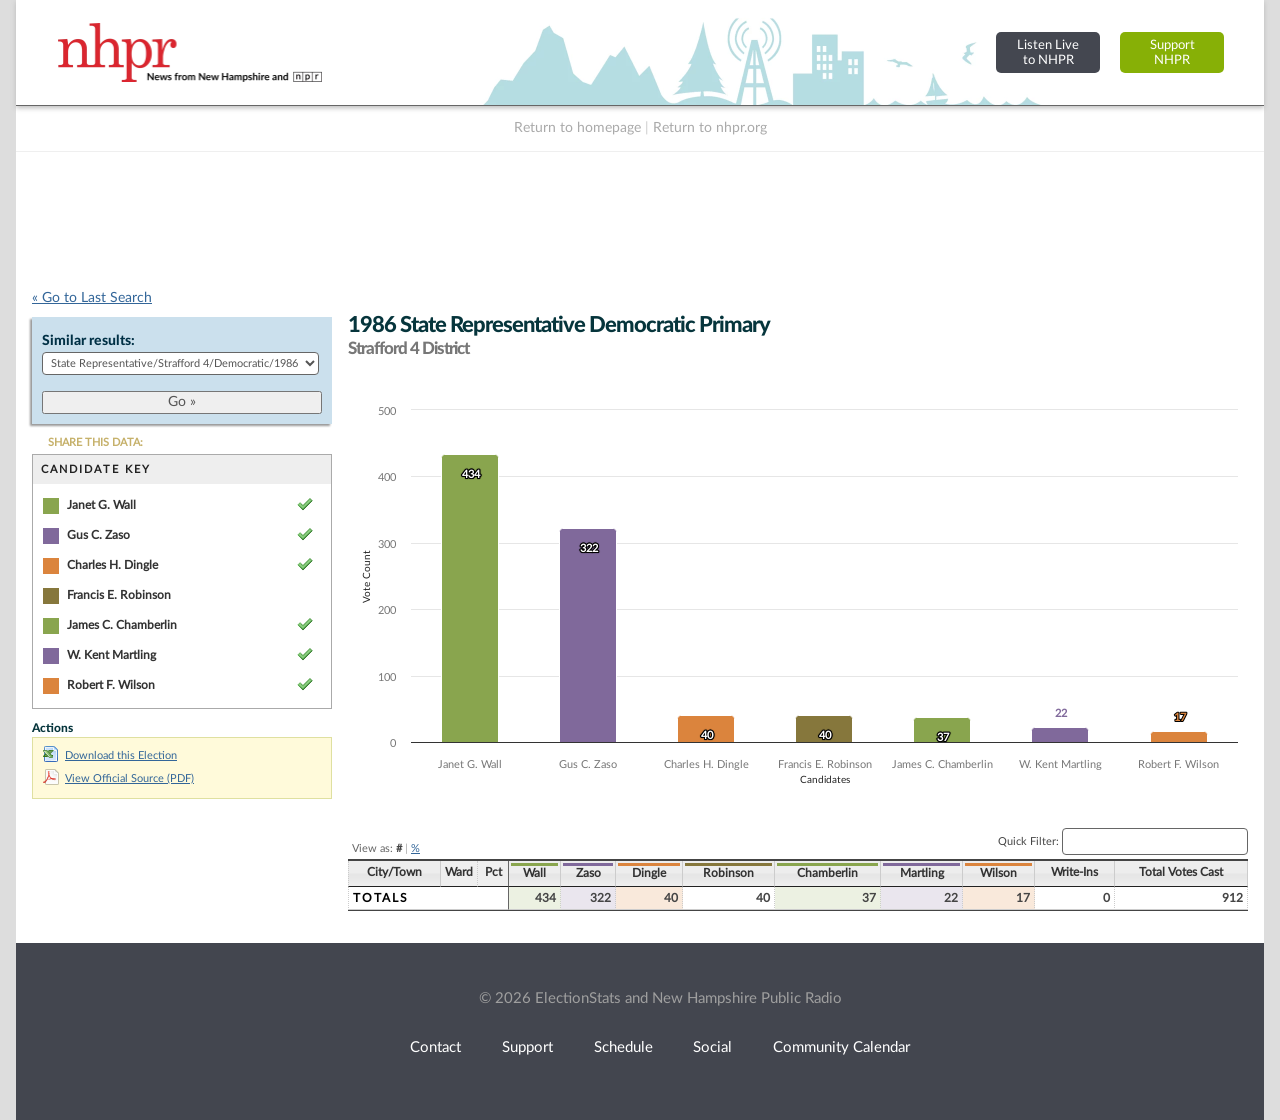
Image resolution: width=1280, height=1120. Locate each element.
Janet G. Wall (101, 505)
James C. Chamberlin (122, 625)
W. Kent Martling (111, 655)
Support (527, 1047)
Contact (435, 1047)
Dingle (649, 873)
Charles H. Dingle (112, 565)
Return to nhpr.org (710, 128)
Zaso (588, 873)
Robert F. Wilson (111, 685)
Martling (922, 873)
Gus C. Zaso (98, 535)
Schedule (623, 1047)
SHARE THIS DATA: (95, 442)
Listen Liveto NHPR (1048, 52)
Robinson (728, 873)
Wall (534, 873)
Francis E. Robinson (119, 595)
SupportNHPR (1172, 52)
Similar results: (88, 341)
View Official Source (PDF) (118, 778)
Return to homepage (577, 128)
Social (712, 1047)
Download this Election (110, 755)
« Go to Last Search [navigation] (92, 298)
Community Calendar (841, 1047)
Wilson (998, 873)
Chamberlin (827, 873)
